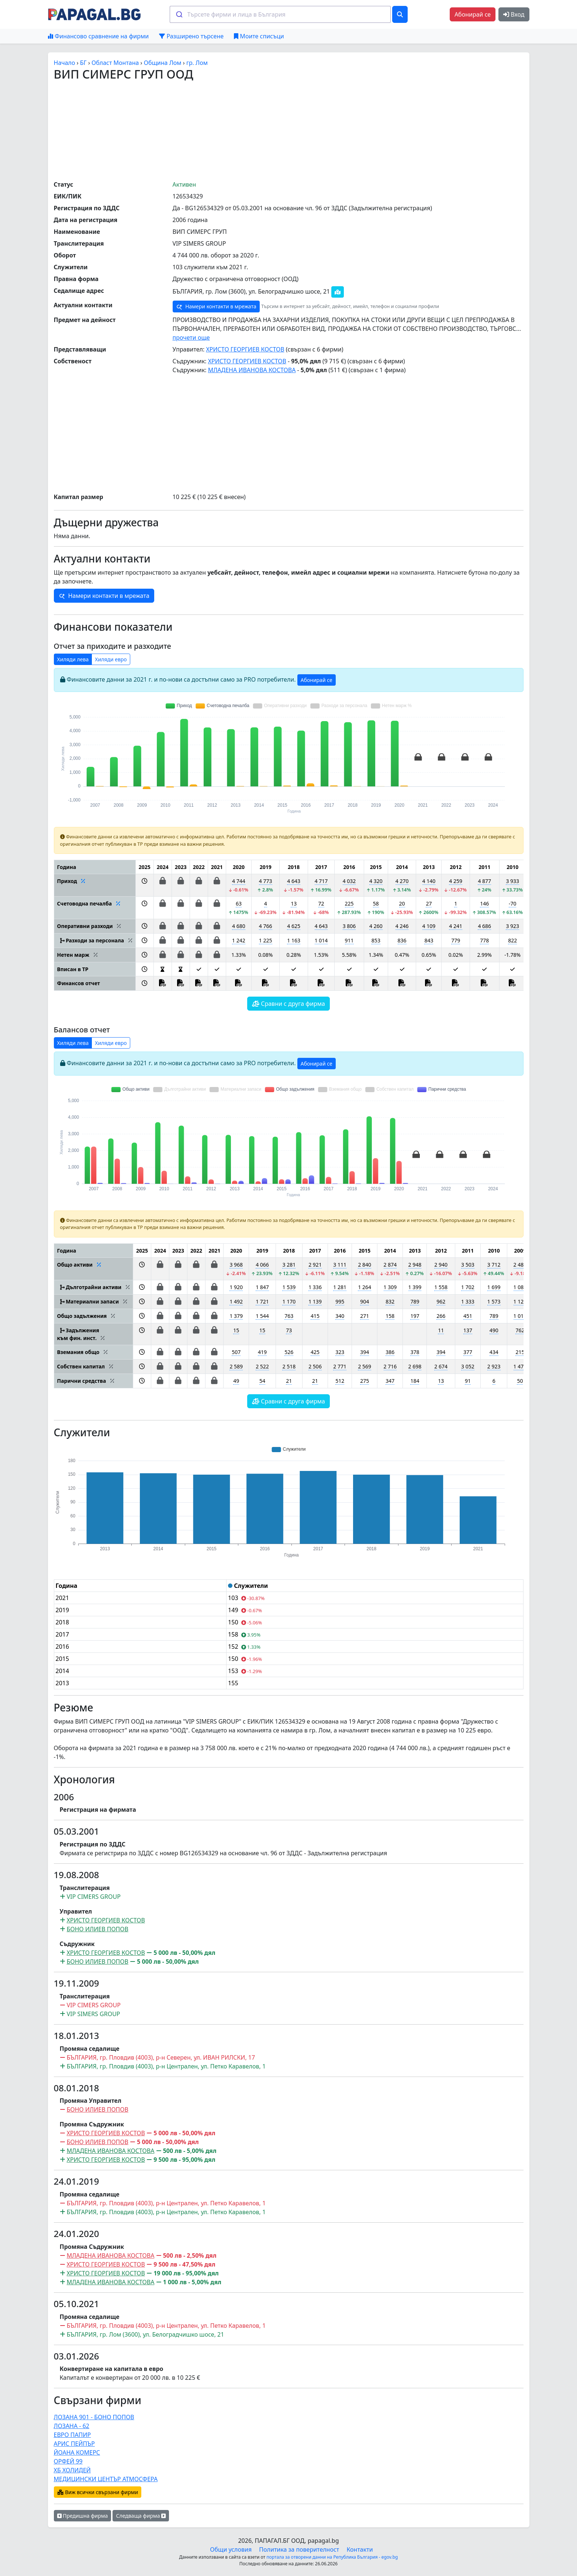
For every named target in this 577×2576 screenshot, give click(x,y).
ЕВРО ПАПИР (72, 2435)
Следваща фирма (141, 2515)
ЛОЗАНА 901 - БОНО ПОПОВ (94, 2417)
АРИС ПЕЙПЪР (74, 2444)
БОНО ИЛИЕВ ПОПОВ (97, 1929)
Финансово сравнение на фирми (98, 36)
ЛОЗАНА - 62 (72, 2426)
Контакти (359, 2549)
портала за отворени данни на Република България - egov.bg (332, 2557)
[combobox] (280, 14)
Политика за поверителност (299, 2549)
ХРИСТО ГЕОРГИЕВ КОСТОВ (245, 349)
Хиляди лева (73, 659)
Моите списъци (259, 36)
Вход (513, 14)
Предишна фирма (82, 2515)
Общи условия (231, 2549)
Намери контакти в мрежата (216, 306)
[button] (144, 885)
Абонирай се (473, 14)
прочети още (191, 337)
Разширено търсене (191, 36)
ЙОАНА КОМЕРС (77, 2452)
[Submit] (178, 14)
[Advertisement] (288, 130)
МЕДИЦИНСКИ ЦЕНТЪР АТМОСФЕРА (106, 2479)
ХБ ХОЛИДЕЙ (72, 2470)
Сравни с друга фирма (288, 1004)
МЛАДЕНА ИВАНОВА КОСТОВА (252, 370)
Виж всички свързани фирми (97, 2492)
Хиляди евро (111, 659)
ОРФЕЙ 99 (68, 2461)
